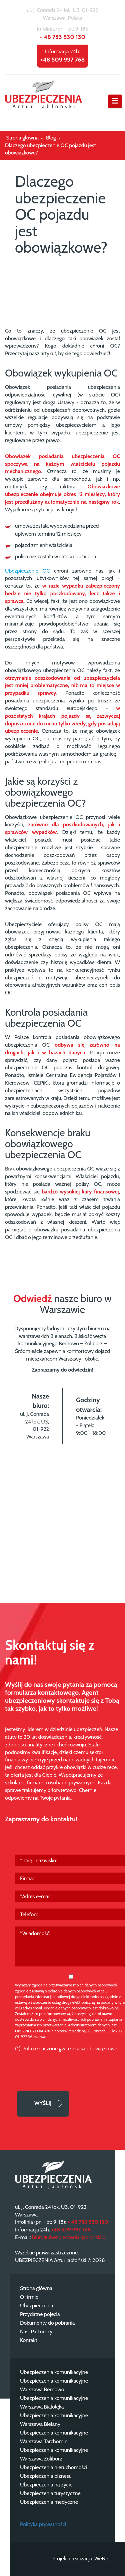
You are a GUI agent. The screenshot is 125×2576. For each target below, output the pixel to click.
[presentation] (65, 2068)
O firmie (29, 2297)
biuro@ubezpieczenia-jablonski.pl (69, 2237)
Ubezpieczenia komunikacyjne (54, 2372)
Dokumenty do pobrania (47, 2323)
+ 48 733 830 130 (62, 37)
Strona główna (36, 2288)
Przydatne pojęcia (40, 2314)
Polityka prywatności (43, 2524)
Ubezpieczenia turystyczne (50, 2493)
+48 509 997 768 (62, 59)
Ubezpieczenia (36, 2305)
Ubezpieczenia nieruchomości (53, 2467)
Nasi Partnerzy (36, 2331)
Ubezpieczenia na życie (46, 2484)
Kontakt (28, 2340)
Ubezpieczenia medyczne (49, 2502)
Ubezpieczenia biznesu (46, 2476)
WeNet (102, 2558)
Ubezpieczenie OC (27, 571)
